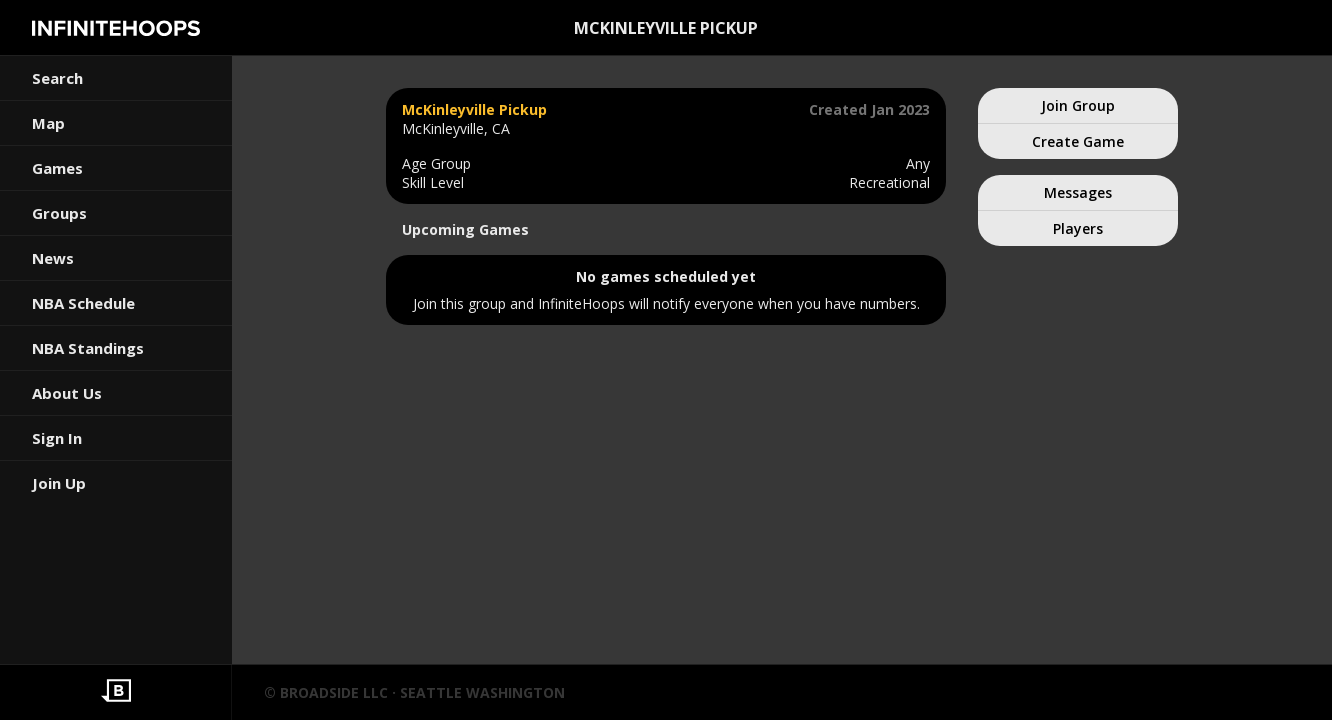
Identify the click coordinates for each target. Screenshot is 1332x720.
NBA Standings (88, 348)
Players (1078, 228)
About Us (67, 393)
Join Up (59, 483)
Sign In (57, 438)
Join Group (1078, 105)
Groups (59, 213)
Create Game (1078, 141)
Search (57, 78)
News (53, 258)
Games (57, 168)
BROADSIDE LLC (334, 692)
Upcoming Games (465, 229)
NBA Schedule (83, 303)
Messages (1078, 192)
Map (48, 123)
